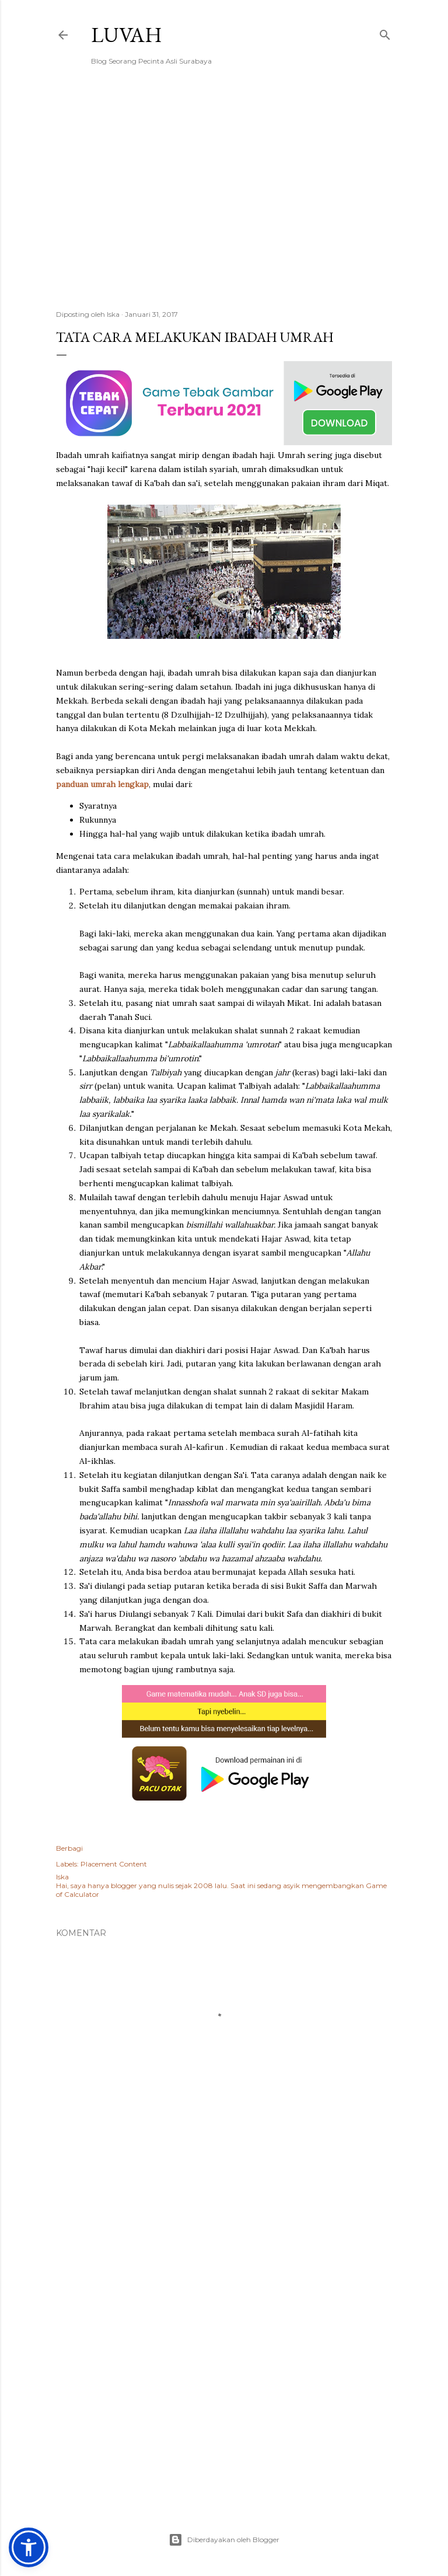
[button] (29, 2547)
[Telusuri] (385, 32)
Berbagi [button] (69, 1848)
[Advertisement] (224, 199)
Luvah (126, 34)
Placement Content (113, 1864)
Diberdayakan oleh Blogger (224, 2540)
